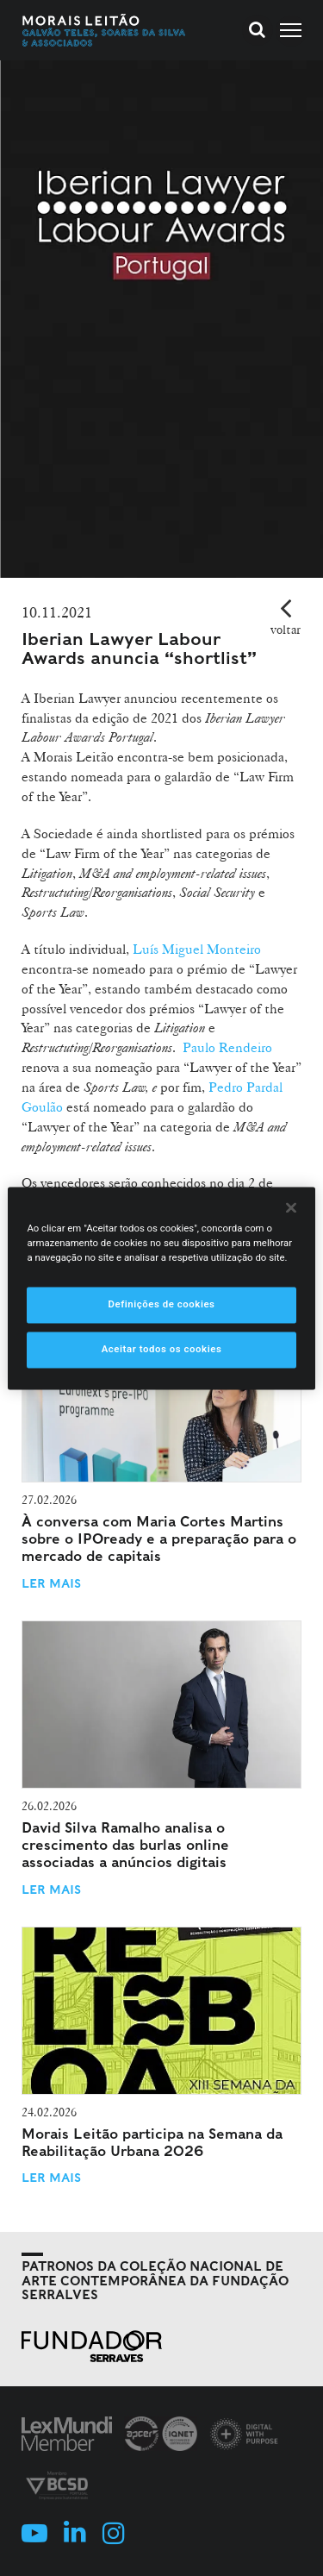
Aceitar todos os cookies (162, 1349)
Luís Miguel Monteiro (197, 949)
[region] (161, 1288)
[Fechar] (291, 1207)
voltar (285, 629)
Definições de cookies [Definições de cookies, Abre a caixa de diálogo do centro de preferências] (161, 1304)
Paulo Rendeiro (227, 1047)
